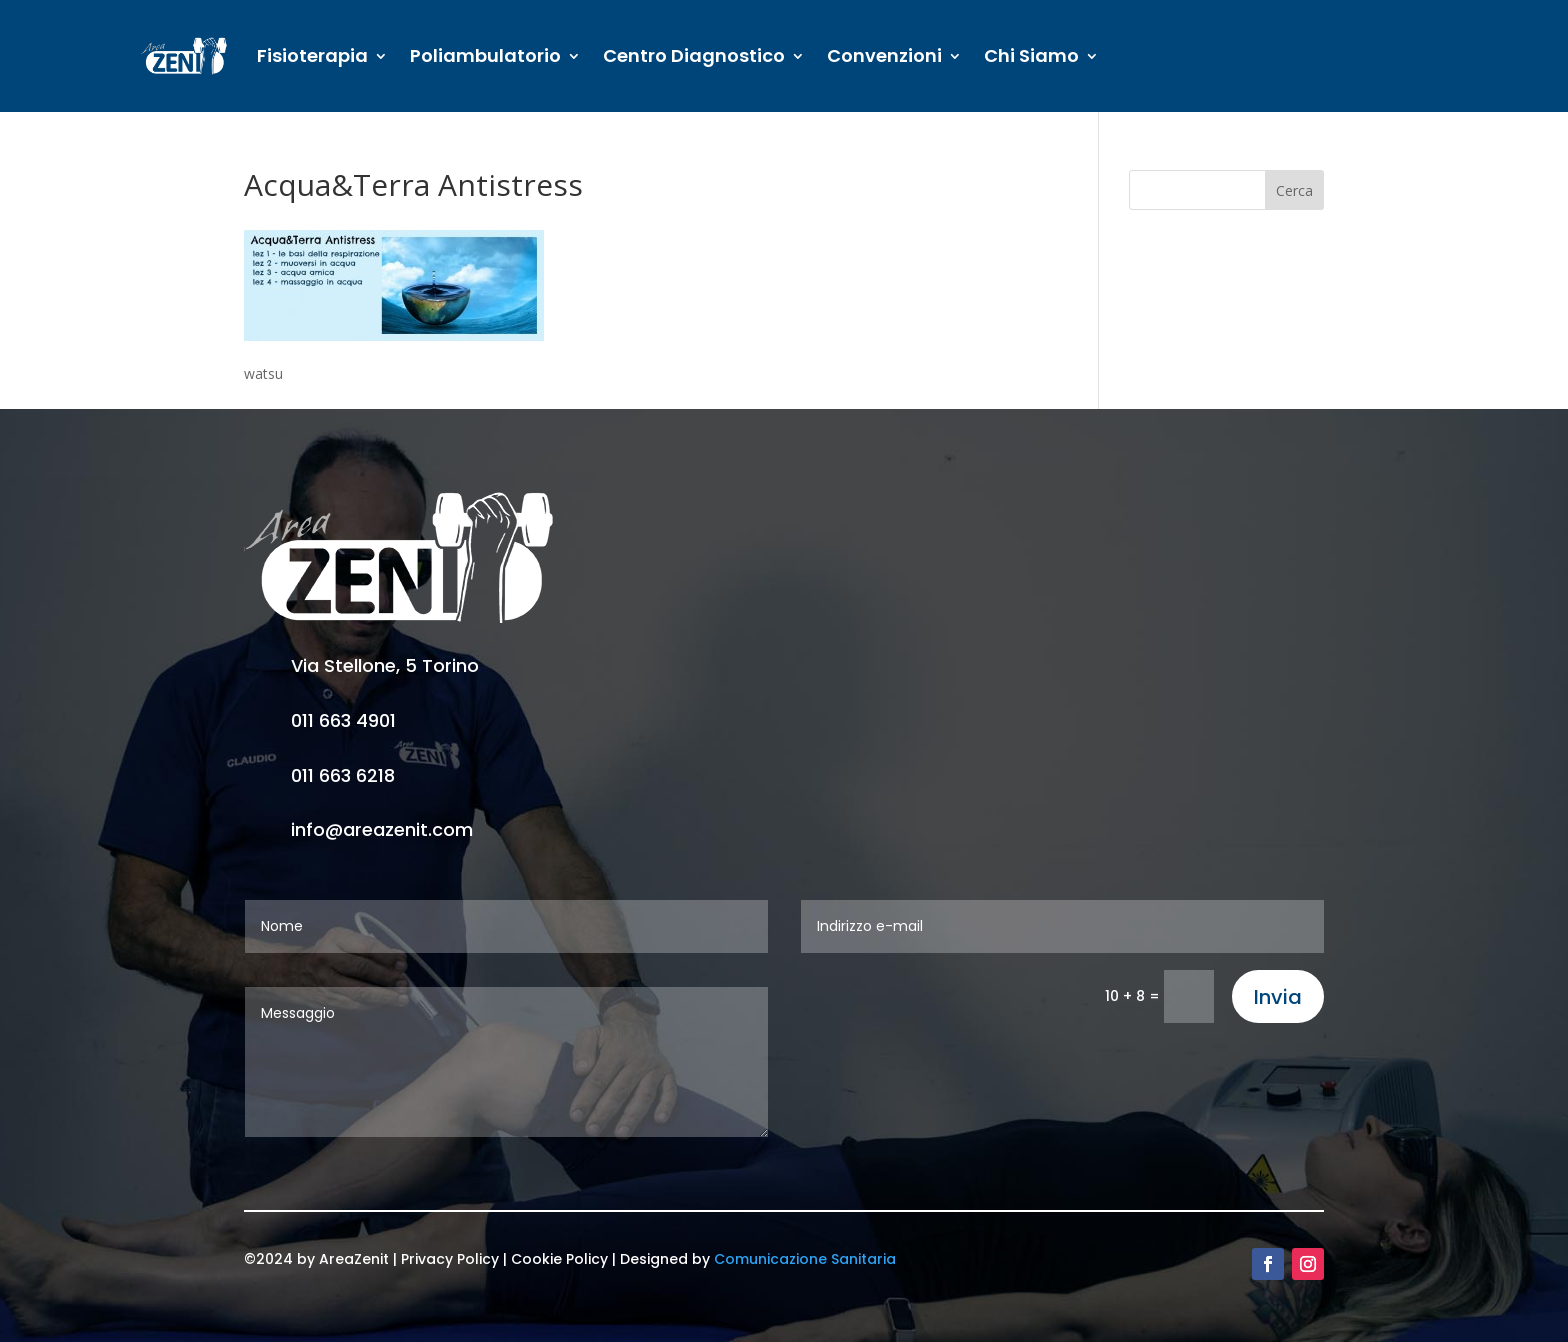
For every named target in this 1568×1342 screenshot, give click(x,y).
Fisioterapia (312, 55)
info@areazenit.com (382, 829)
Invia (1278, 997)
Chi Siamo (1031, 55)
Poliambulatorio (485, 55)
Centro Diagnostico (694, 55)
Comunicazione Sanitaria (805, 1259)
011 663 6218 (343, 775)
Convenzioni (884, 55)
